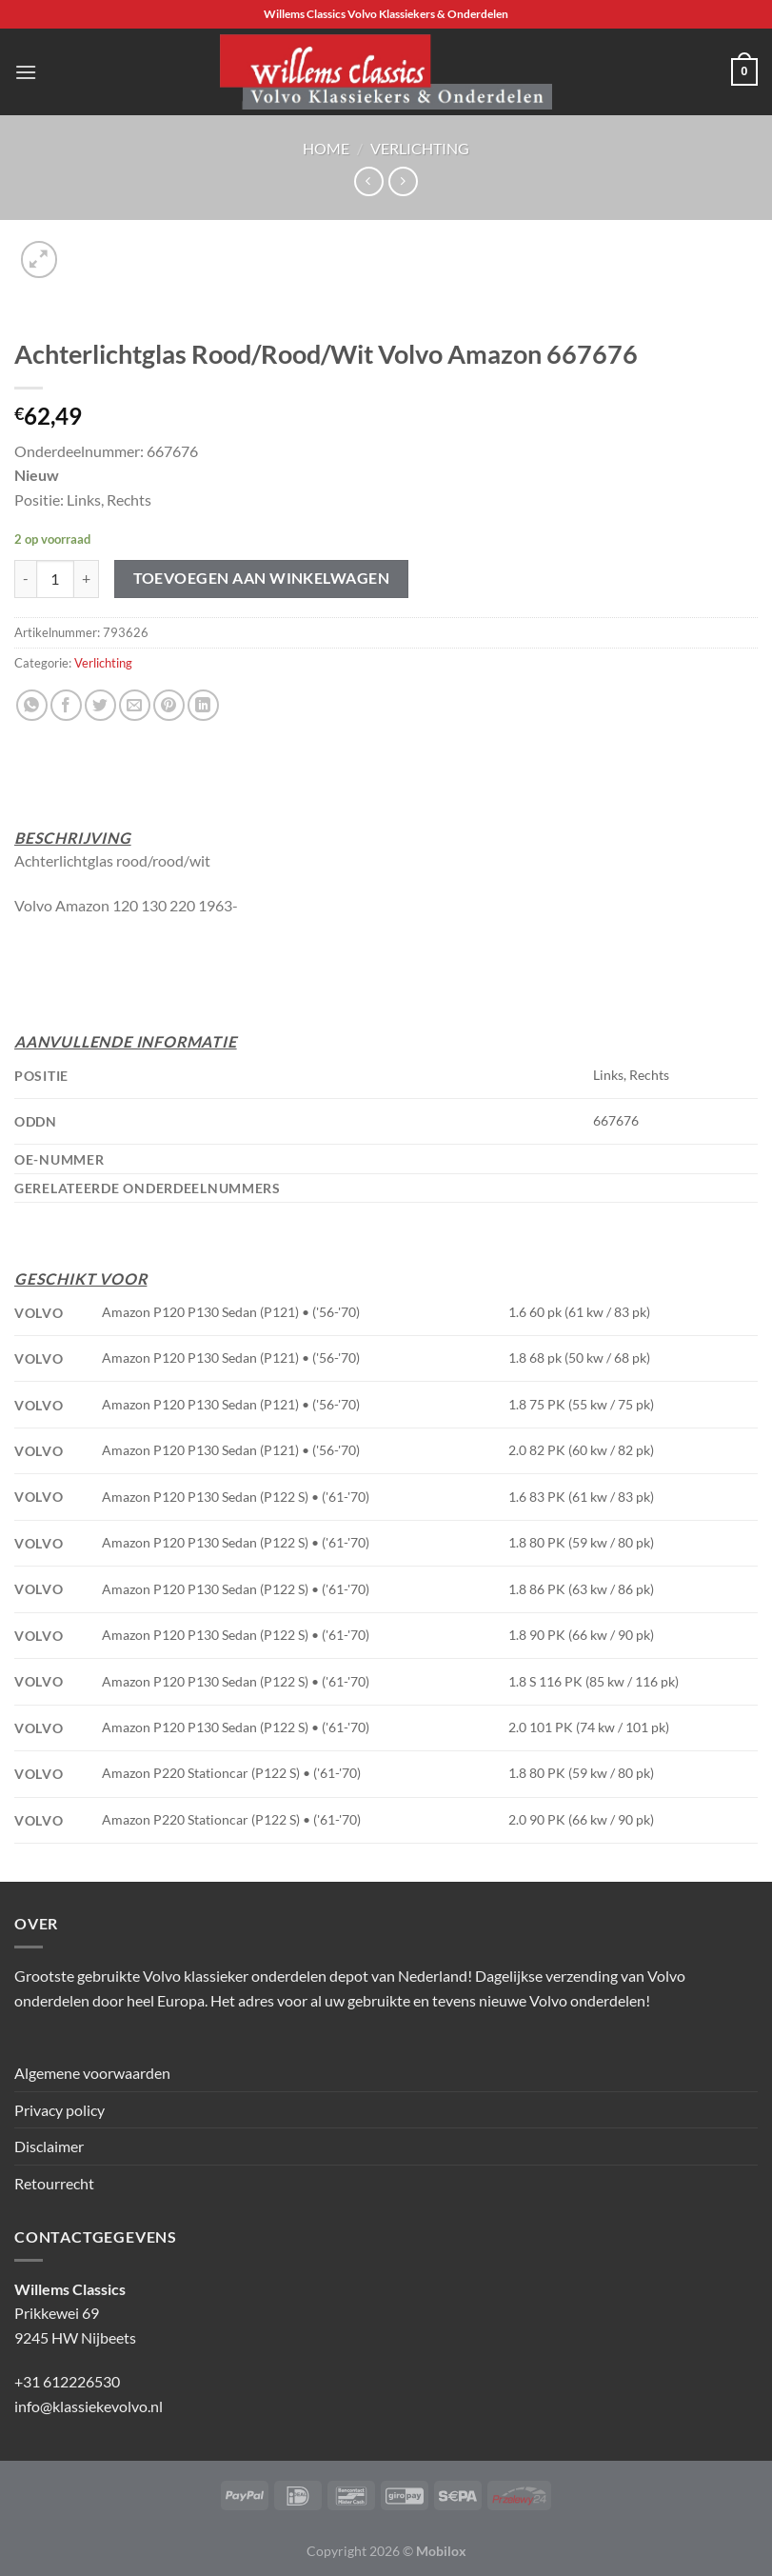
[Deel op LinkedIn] (203, 705)
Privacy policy (59, 2110)
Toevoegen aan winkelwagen (261, 578)
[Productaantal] (55, 579)
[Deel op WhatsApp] (32, 705)
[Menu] (25, 72)
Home (326, 148)
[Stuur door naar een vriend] (134, 705)
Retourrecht (54, 2183)
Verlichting (419, 148)
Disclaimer (49, 2146)
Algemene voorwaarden (92, 2073)
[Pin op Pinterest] (169, 705)
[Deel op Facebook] (66, 705)
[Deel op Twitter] (100, 705)
